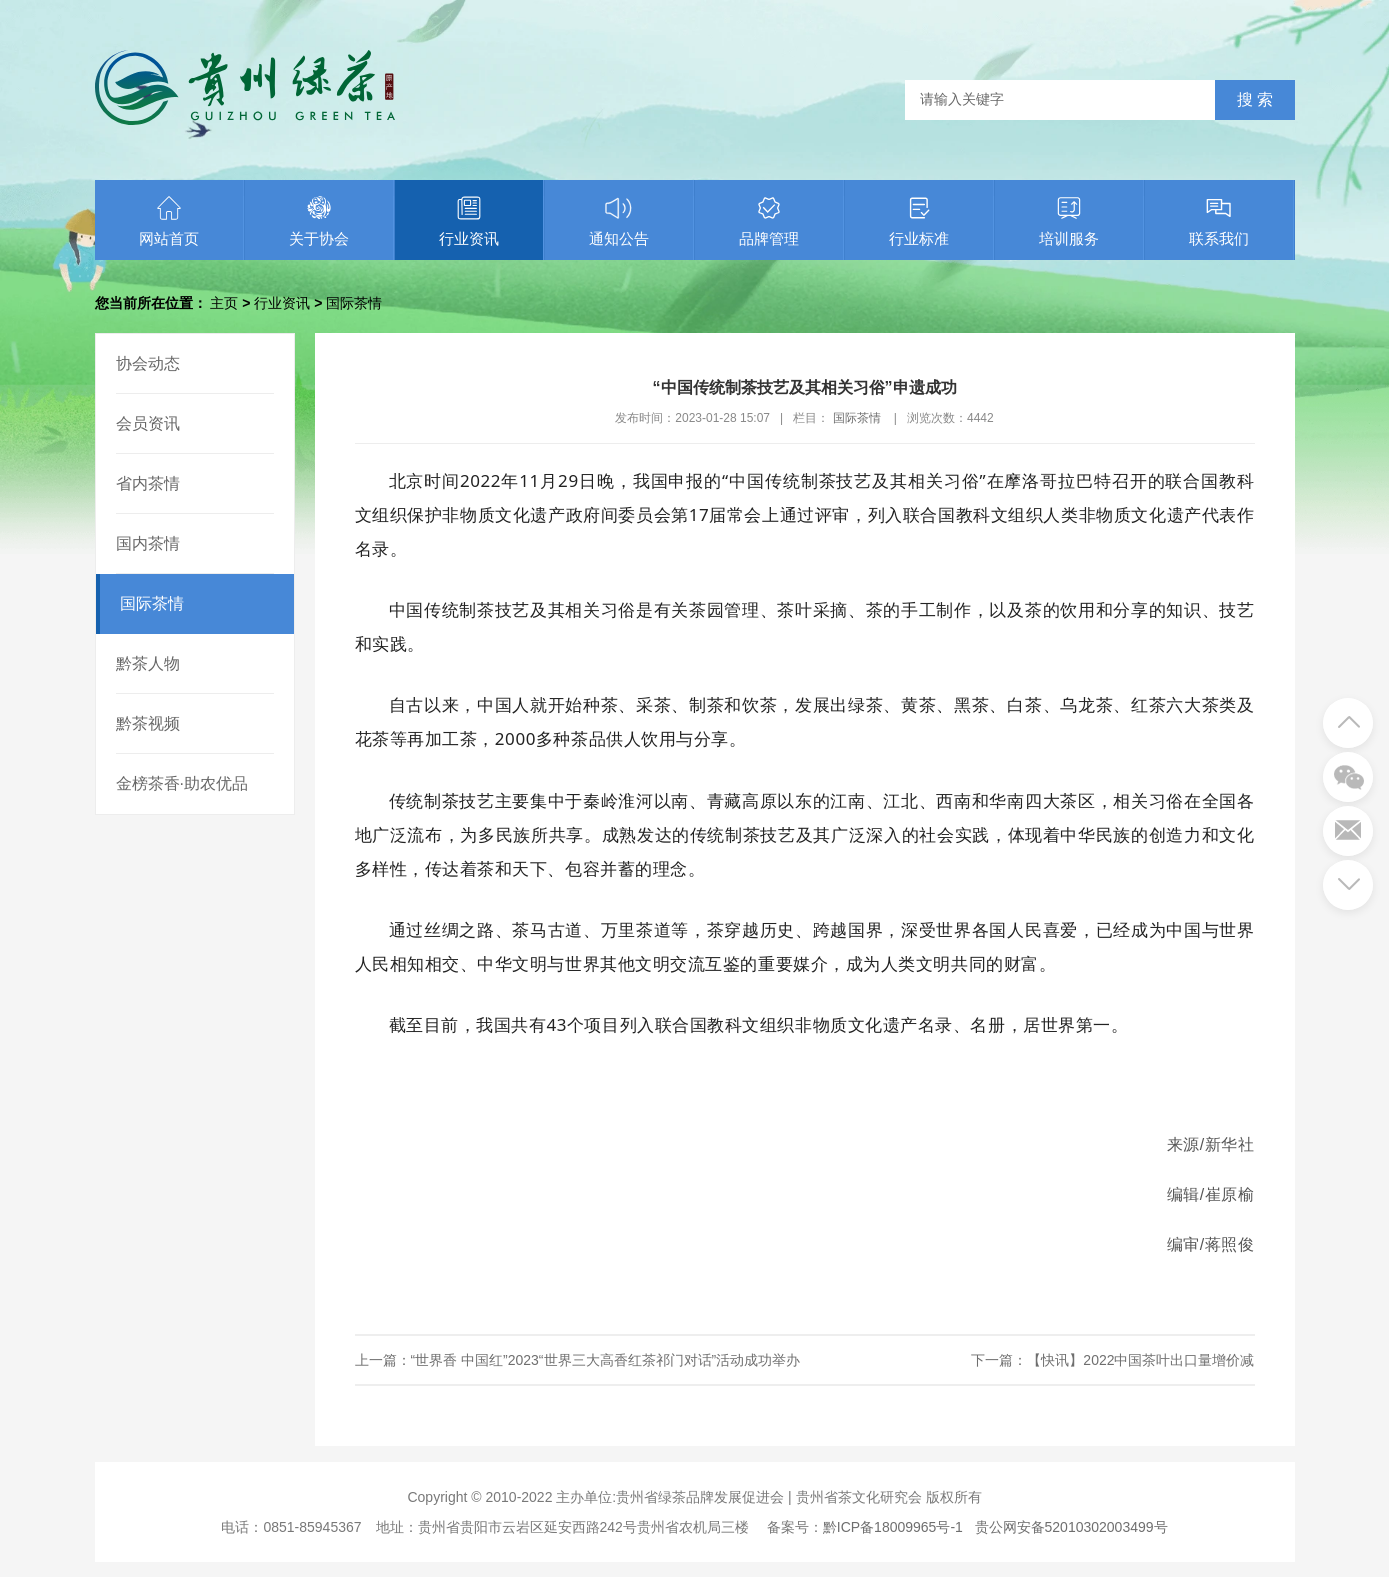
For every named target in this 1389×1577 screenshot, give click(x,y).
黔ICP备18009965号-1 (893, 1527)
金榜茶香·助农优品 (182, 783)
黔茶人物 (148, 663)
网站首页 (169, 221)
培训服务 (1069, 221)
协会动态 (148, 363)
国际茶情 (354, 303)
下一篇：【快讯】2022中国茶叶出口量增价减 (1112, 1360)
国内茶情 (148, 543)
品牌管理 (769, 221)
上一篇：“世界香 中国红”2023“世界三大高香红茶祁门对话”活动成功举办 (578, 1360)
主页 (224, 303)
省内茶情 (148, 483)
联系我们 (1219, 221)
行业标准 (919, 221)
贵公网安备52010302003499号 (1071, 1527)
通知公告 (619, 221)
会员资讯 (148, 423)
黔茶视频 (148, 723)
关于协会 (319, 221)
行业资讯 (469, 221)
